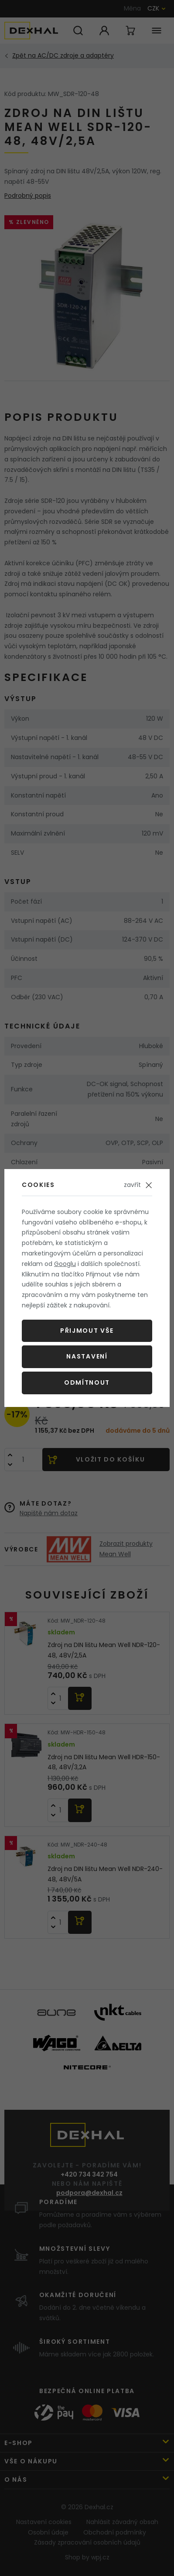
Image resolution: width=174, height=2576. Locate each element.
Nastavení (86, 1356)
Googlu (65, 1263)
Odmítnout (87, 1382)
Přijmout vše (87, 1330)
